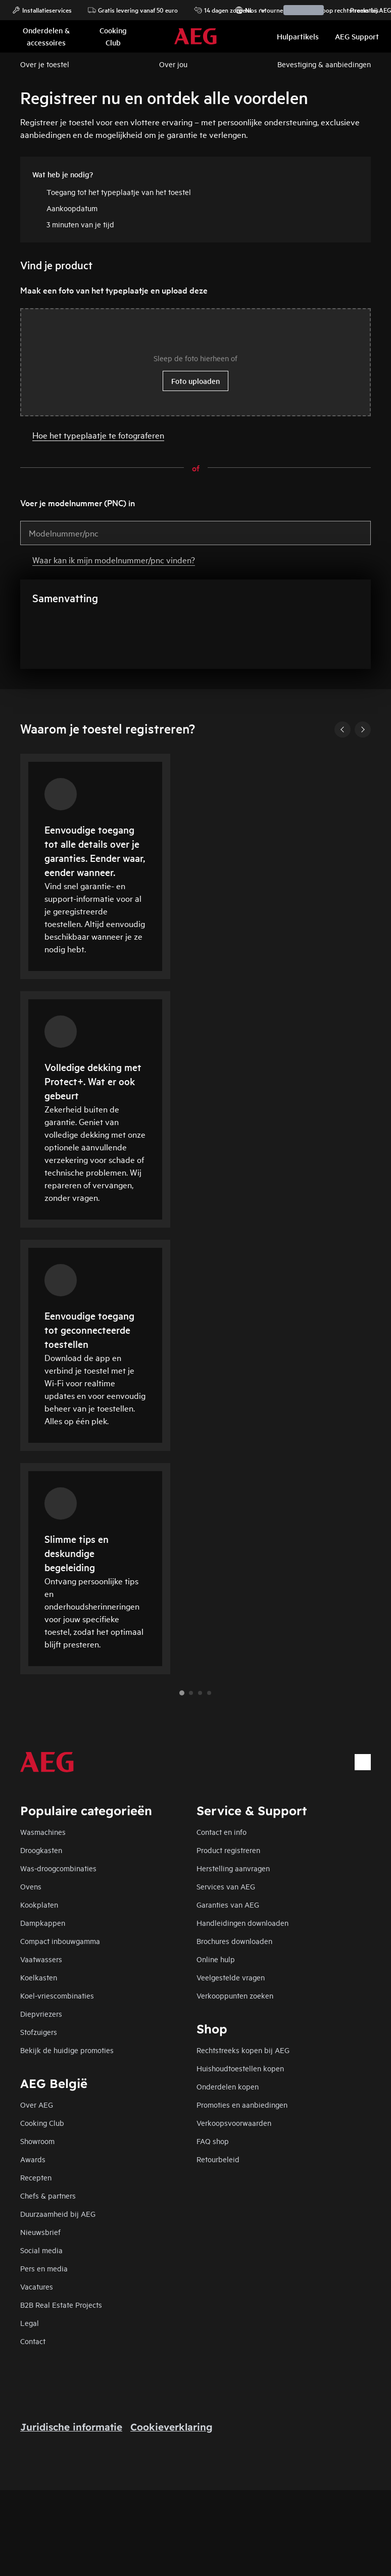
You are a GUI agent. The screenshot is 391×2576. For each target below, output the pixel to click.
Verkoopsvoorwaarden (234, 2122)
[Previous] (342, 729)
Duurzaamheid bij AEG (57, 2213)
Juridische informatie (71, 2427)
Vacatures (36, 2286)
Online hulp (216, 1959)
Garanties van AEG (228, 1904)
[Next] (363, 729)
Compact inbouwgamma (60, 1941)
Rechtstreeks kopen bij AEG (243, 2050)
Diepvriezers (41, 2013)
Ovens (30, 1886)
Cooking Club (42, 2122)
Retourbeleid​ (218, 2159)
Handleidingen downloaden (242, 1922)
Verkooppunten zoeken (235, 1995)
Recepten (36, 2177)
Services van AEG (226, 1886)
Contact (32, 2341)
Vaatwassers (41, 1959)
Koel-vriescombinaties (57, 1995)
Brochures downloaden (234, 1941)
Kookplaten (39, 1904)
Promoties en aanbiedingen (242, 2104)
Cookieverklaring (171, 2427)
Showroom (37, 2141)
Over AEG (36, 2104)
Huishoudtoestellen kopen (240, 2068)
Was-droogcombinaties (58, 1868)
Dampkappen (42, 1922)
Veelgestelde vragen (231, 1977)
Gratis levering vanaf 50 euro (133, 10)
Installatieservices (42, 10)
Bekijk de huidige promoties (67, 2050)
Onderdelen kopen (228, 2086)
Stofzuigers (38, 2031)
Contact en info (222, 1831)
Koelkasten (38, 1977)
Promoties (359, 10)
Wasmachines (43, 1831)
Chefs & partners (48, 2195)
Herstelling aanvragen (233, 1868)
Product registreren (228, 1850)
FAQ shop (213, 2141)
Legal (29, 2322)
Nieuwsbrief (40, 2232)
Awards (32, 2159)
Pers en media (44, 2268)
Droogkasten (41, 1850)
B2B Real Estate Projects (61, 2304)
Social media (41, 2250)
